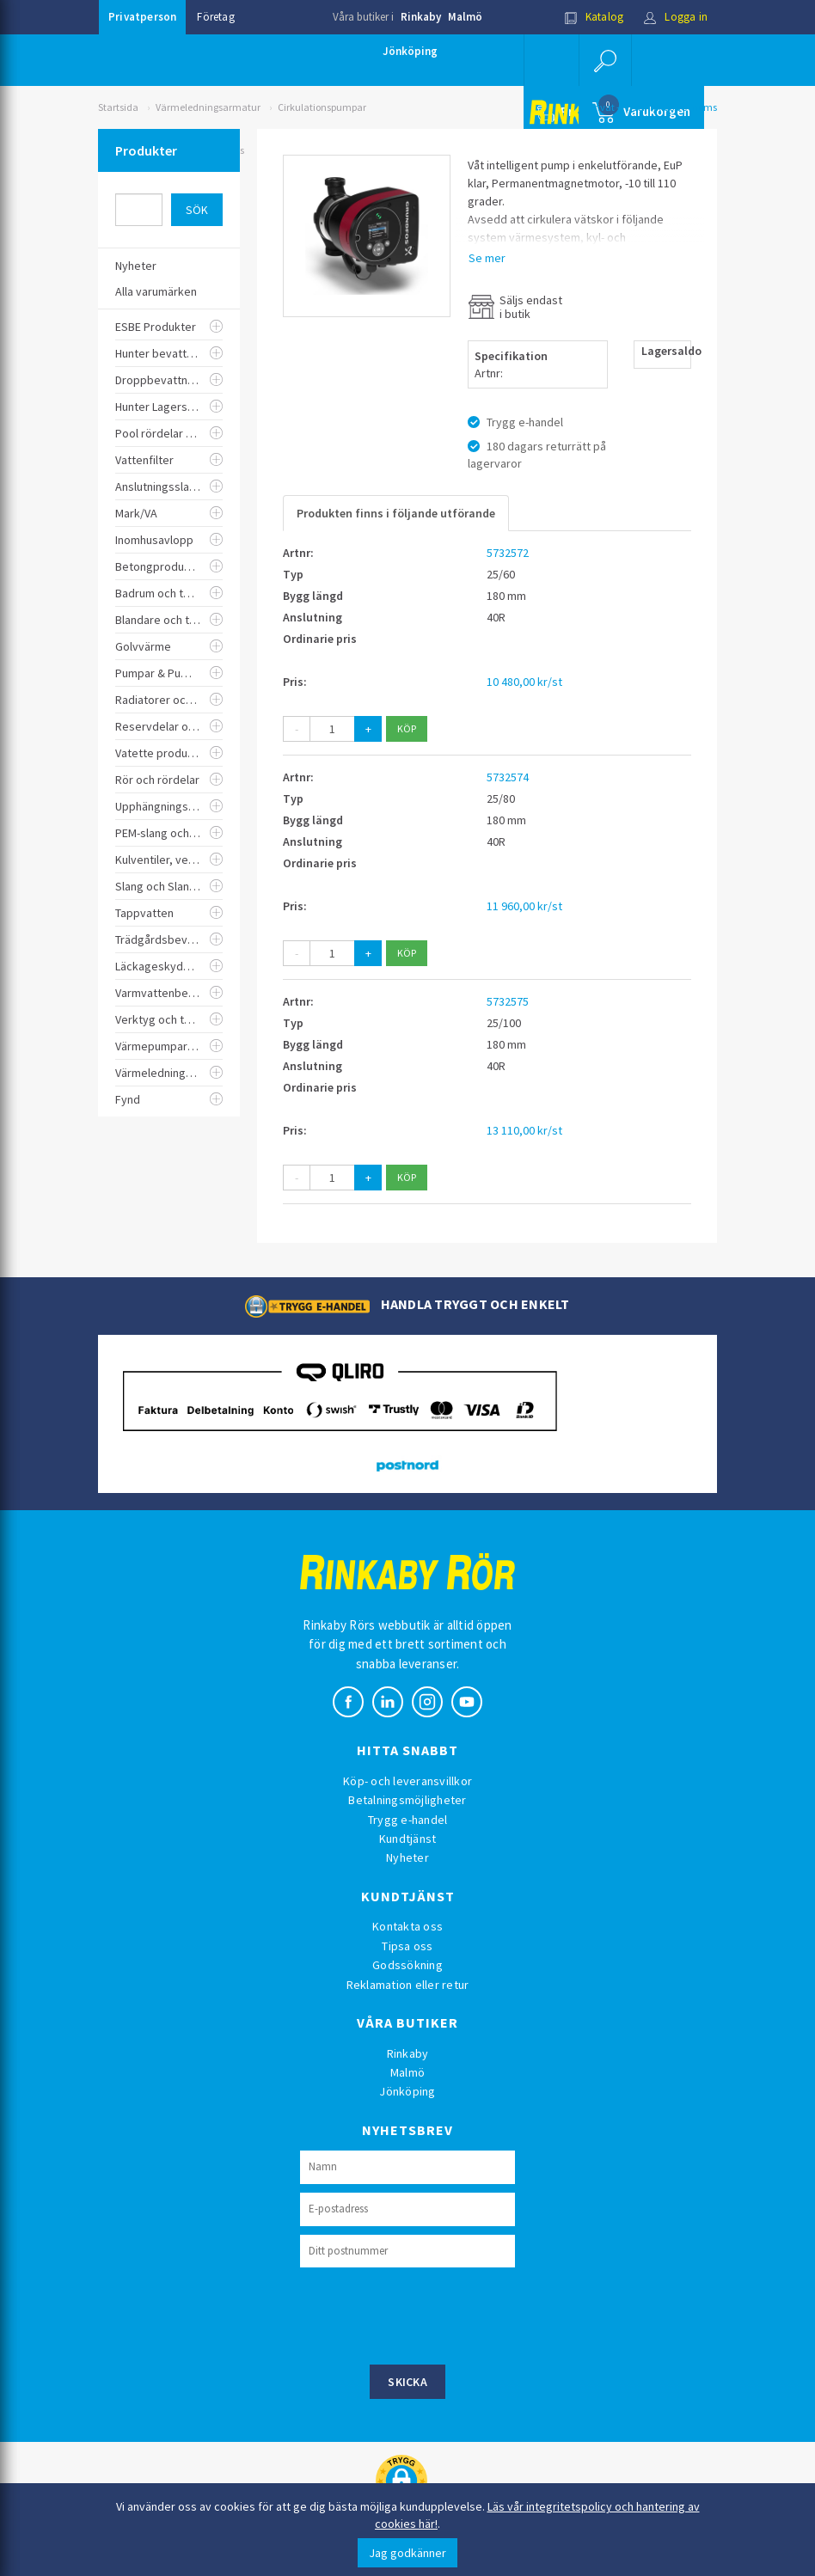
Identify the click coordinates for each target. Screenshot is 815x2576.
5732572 (508, 552)
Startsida (118, 107)
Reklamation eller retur (407, 1984)
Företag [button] (215, 16)
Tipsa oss (407, 1946)
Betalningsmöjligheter (407, 1800)
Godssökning (407, 1965)
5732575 (508, 1001)
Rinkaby (421, 16)
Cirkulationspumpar (322, 107)
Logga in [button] (675, 16)
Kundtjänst (408, 1838)
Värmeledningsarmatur (208, 107)
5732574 (508, 777)
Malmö (465, 16)
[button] (605, 60)
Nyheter (407, 1857)
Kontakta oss (407, 1926)
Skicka (407, 2381)
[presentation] (430, 2313)
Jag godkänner (407, 2553)
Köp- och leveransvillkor (407, 1781)
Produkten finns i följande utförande (396, 513)
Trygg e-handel (408, 1819)
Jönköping (410, 51)
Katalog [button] (594, 16)
